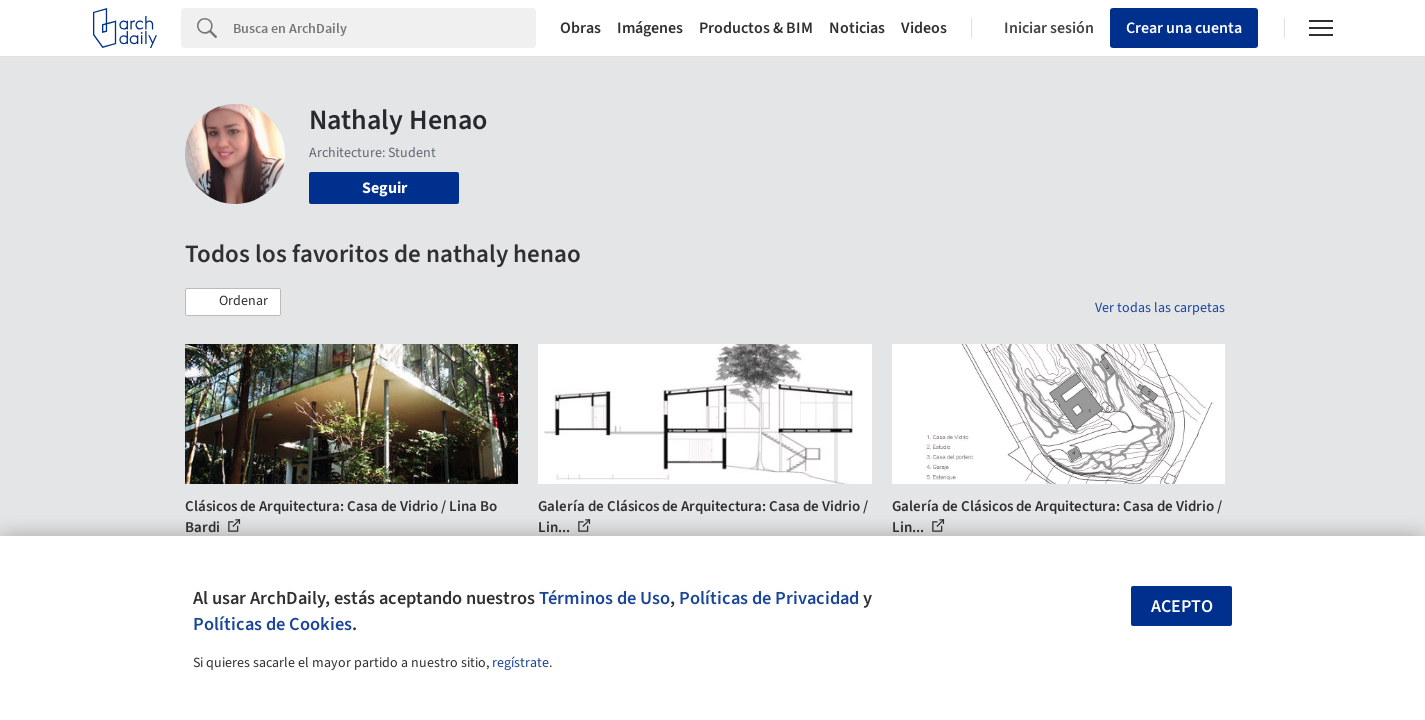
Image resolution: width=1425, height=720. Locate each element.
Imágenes (650, 28)
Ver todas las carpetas (1160, 308)
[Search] (384, 28)
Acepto (1182, 606)
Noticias (857, 28)
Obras (580, 28)
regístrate (520, 663)
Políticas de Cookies (272, 624)
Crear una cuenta (1184, 28)
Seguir (384, 188)
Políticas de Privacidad (769, 598)
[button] (233, 302)
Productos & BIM (756, 28)
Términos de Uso (604, 598)
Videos (924, 28)
